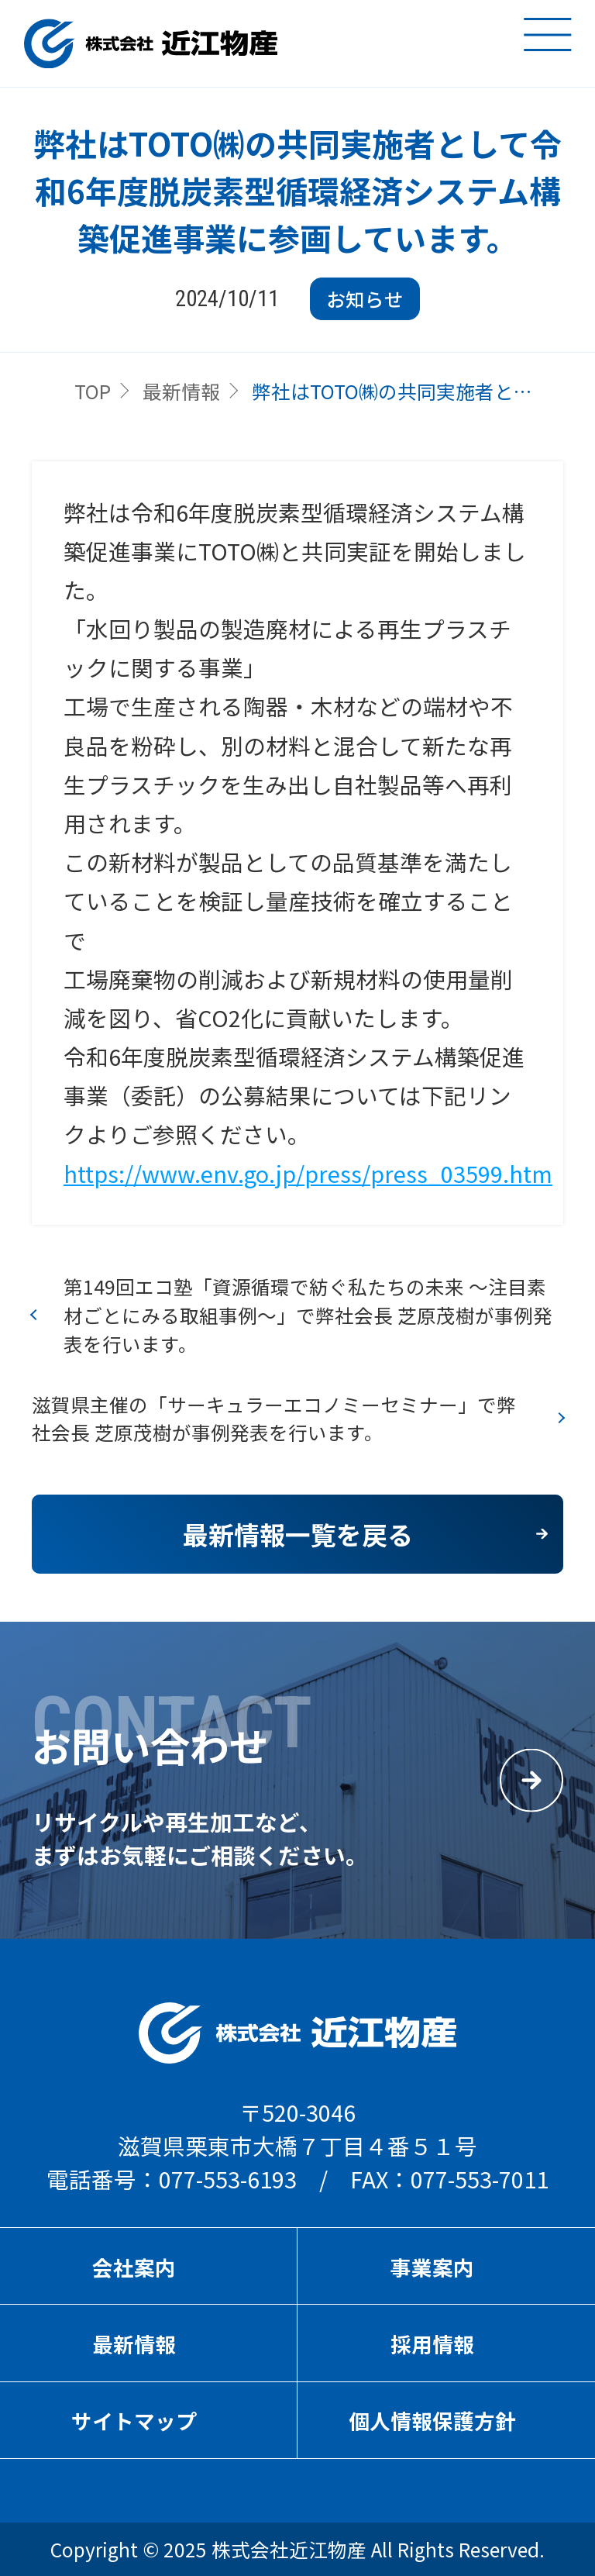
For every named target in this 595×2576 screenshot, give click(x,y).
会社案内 (134, 2267)
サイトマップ (134, 2420)
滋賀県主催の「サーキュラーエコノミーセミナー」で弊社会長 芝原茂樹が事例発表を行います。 (274, 1418)
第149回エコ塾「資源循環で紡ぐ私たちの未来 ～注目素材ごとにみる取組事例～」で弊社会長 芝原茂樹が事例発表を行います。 (308, 1314)
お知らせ (365, 298)
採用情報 (432, 2344)
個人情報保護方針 (432, 2420)
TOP (92, 391)
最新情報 (181, 391)
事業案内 (432, 2267)
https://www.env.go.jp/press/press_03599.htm (308, 1173)
